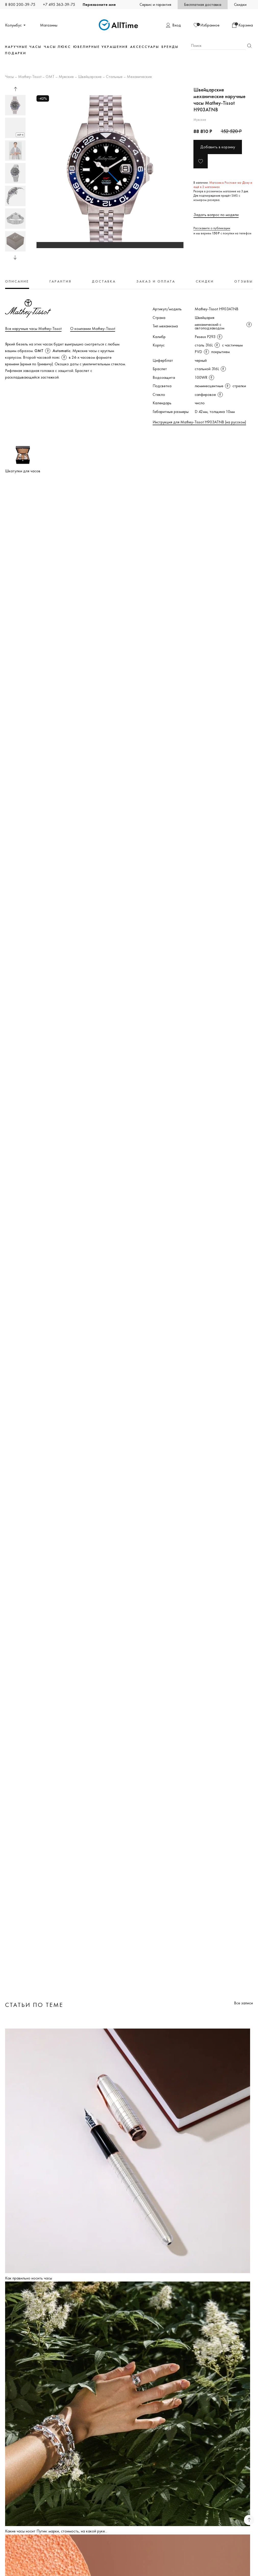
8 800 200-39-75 (20, 4)
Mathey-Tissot (29, 77)
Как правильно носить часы (28, 2278)
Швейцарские (90, 77)
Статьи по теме (34, 2005)
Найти (249, 45)
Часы (9, 77)
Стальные (114, 77)
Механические (139, 77)
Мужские (66, 77)
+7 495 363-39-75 (59, 4)
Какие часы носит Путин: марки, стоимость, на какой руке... (56, 2531)
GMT (50, 77)
